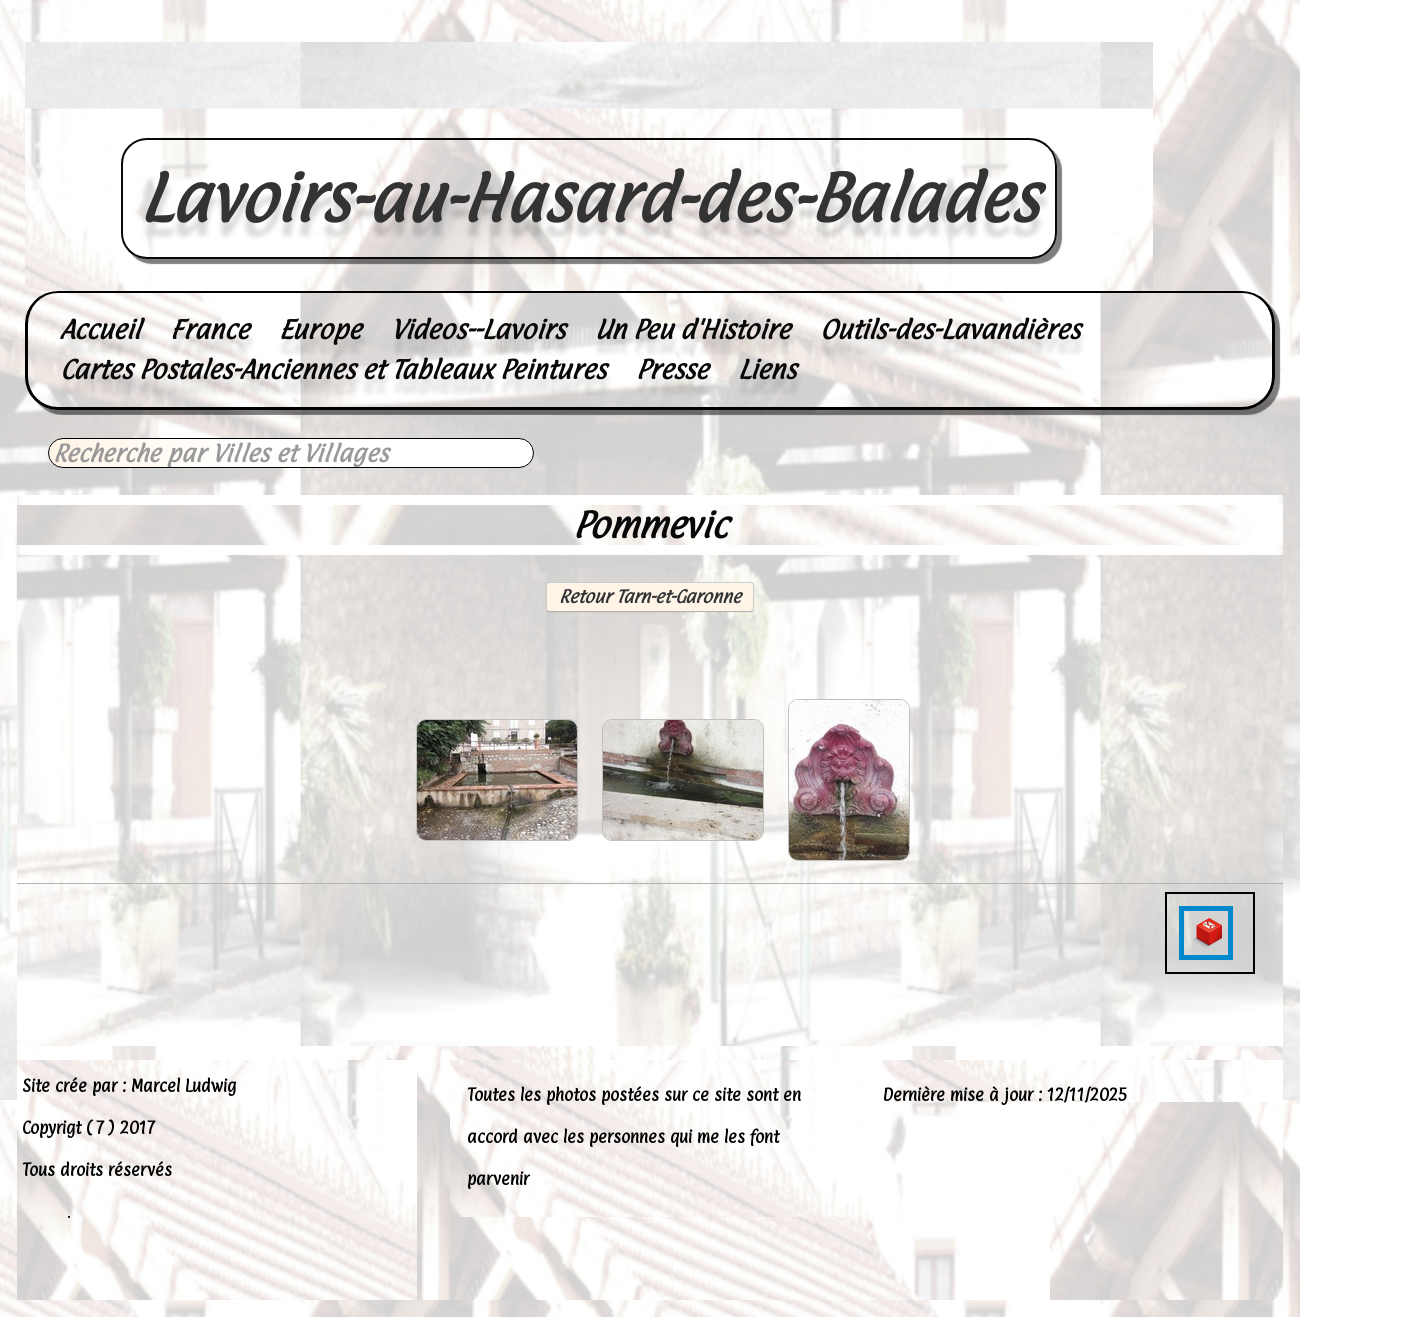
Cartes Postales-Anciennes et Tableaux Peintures (333, 369)
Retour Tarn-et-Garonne (650, 596)
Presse (672, 369)
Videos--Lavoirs (478, 329)
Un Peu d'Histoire (692, 329)
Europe (320, 329)
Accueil (100, 329)
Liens (767, 369)
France (209, 329)
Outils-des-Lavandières (950, 329)
